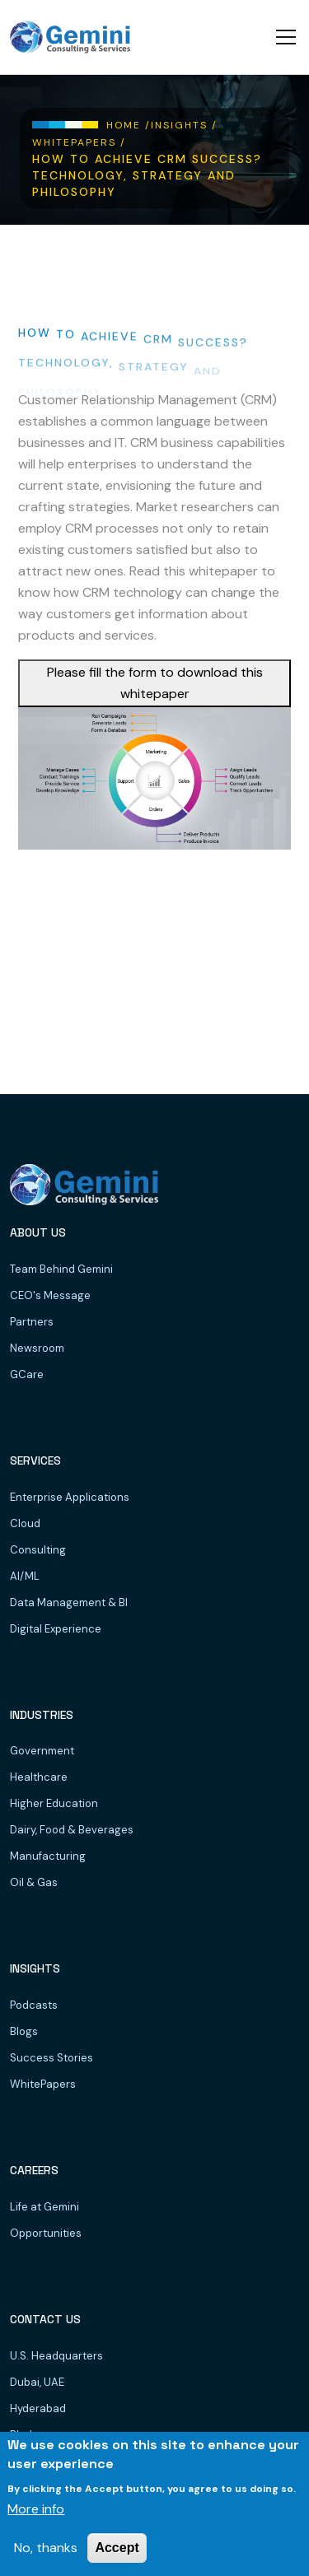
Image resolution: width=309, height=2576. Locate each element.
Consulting (38, 1550)
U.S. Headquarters (56, 2356)
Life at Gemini (44, 2207)
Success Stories (51, 2058)
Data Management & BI (69, 1602)
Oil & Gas (34, 1882)
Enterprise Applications (69, 1497)
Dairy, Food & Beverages (71, 1830)
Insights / (184, 125)
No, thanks (45, 2547)
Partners (32, 1322)
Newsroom (37, 1348)
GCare (27, 1374)
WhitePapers (43, 2084)
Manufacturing (48, 1856)
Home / (128, 125)
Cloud (25, 1523)
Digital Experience (55, 1629)
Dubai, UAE (37, 2382)
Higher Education (54, 1803)
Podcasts (34, 2005)
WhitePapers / (79, 142)
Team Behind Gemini (61, 1269)
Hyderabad (38, 2408)
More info (35, 2509)
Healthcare (39, 1777)
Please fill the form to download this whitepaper (155, 683)
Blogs (24, 2031)
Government (42, 1751)
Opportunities (46, 2233)
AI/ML (25, 1576)
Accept (116, 2548)
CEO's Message (50, 1295)
